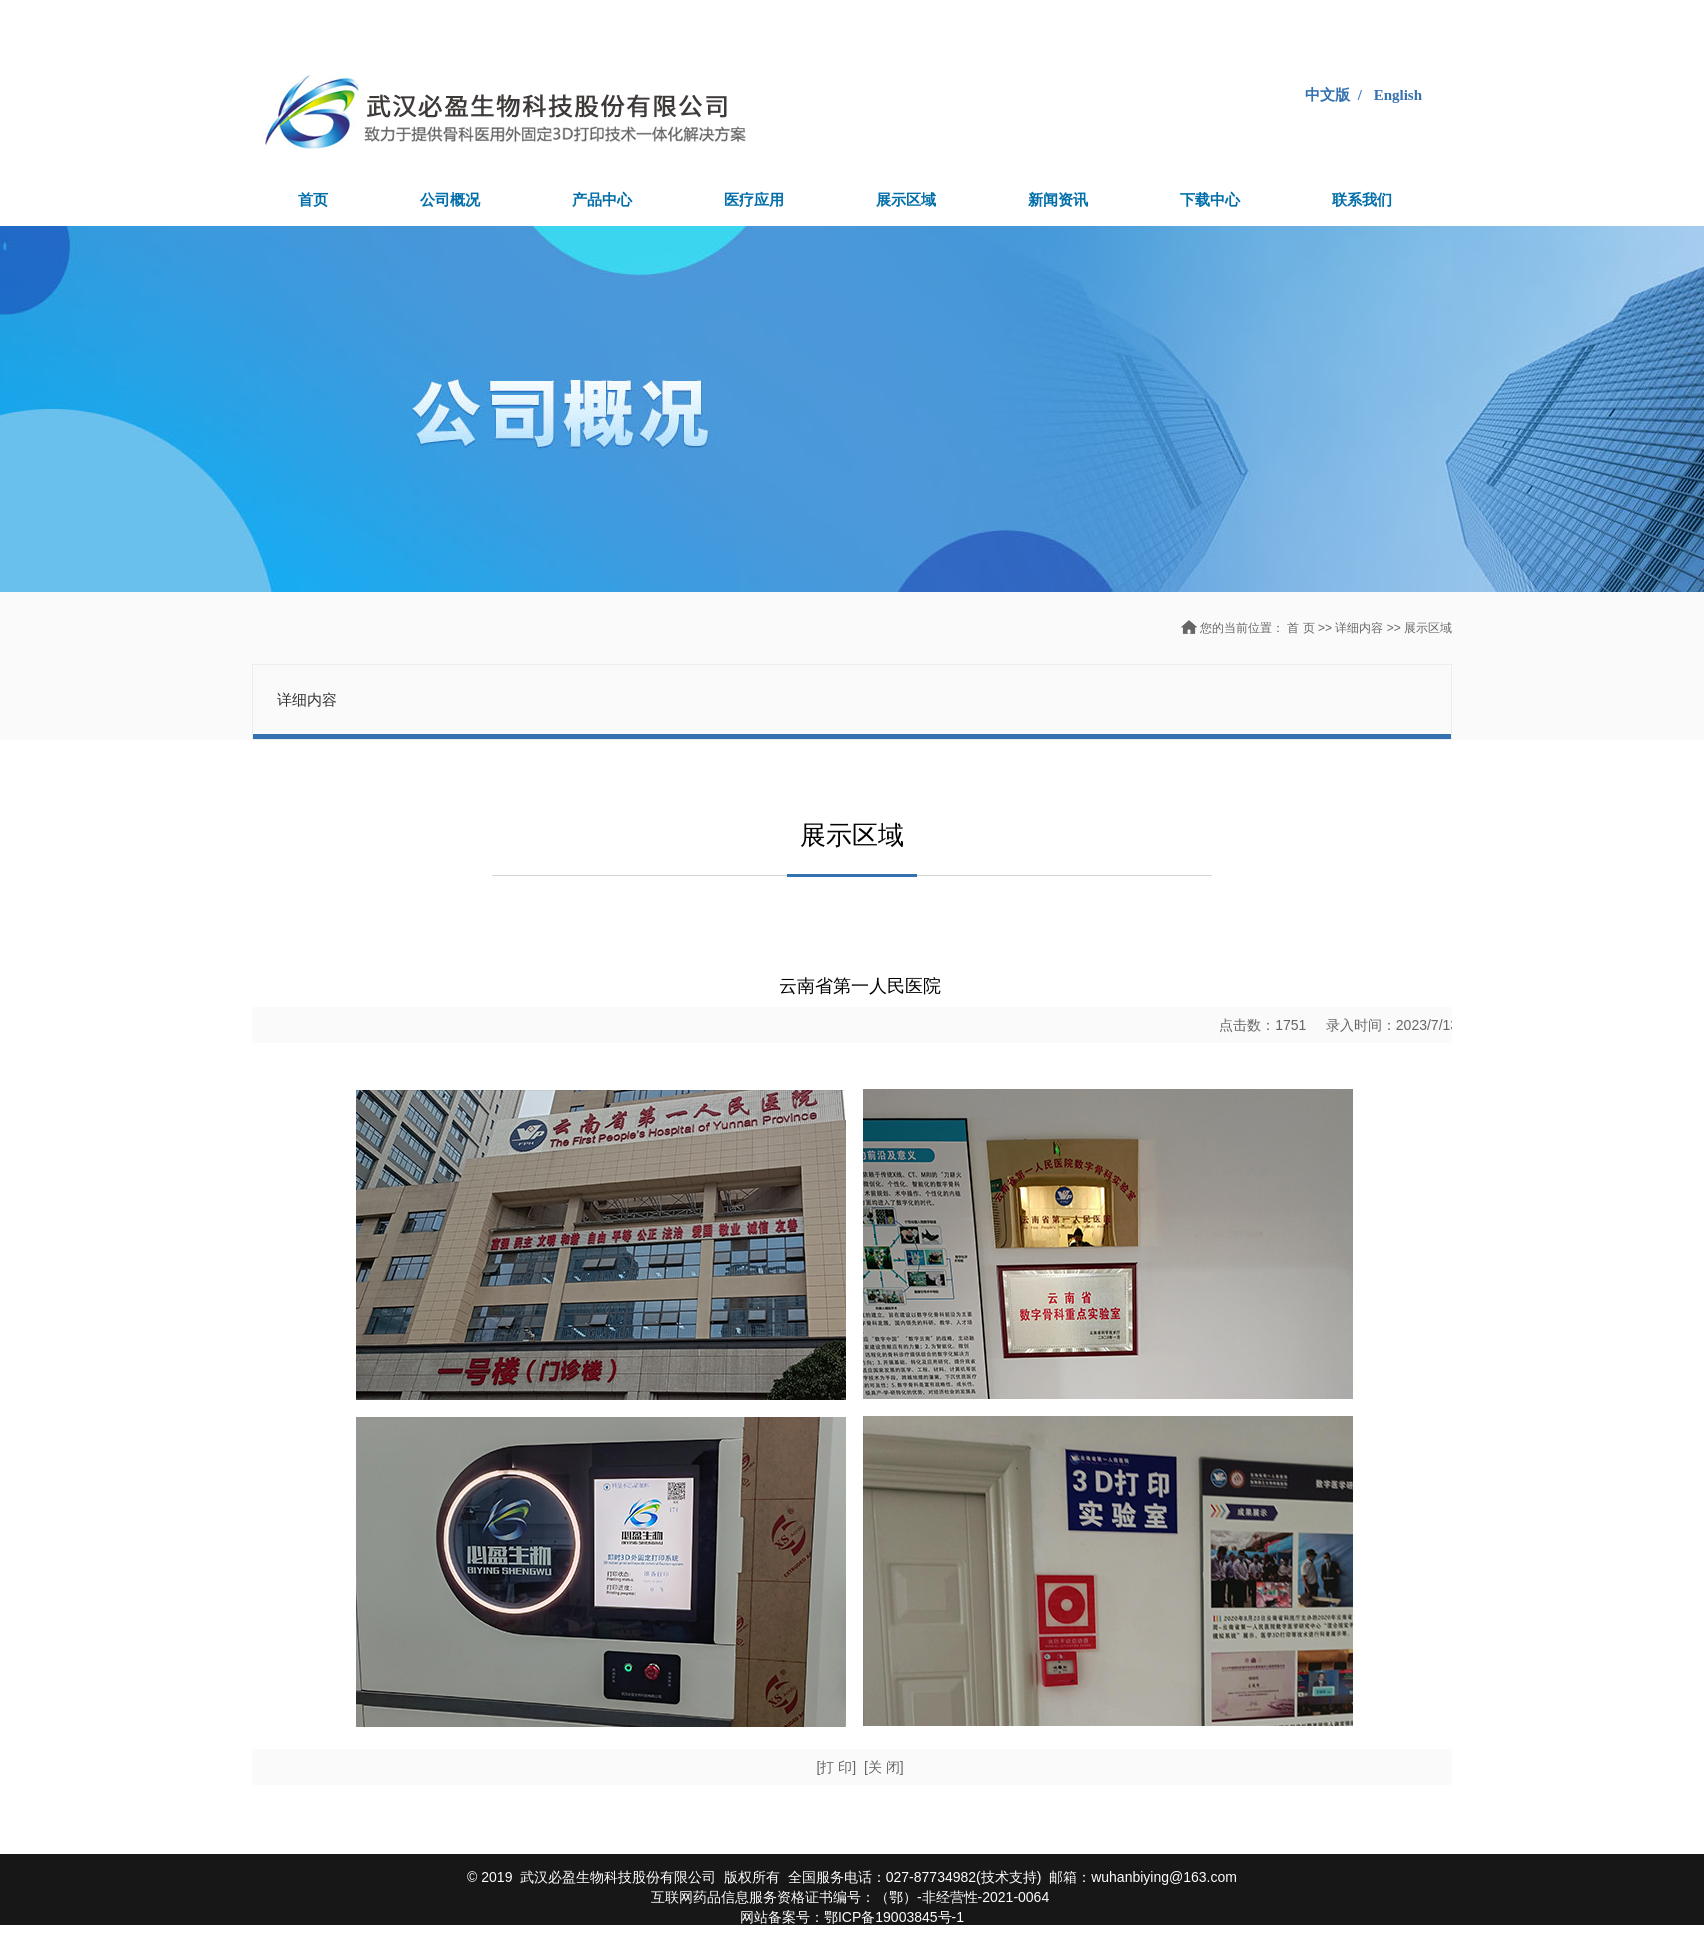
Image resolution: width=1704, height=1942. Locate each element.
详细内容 (1360, 628)
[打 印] (836, 1767)
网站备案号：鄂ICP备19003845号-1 (852, 1917)
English (1398, 95)
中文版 (1327, 95)
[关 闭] (884, 1767)
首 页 (1300, 628)
